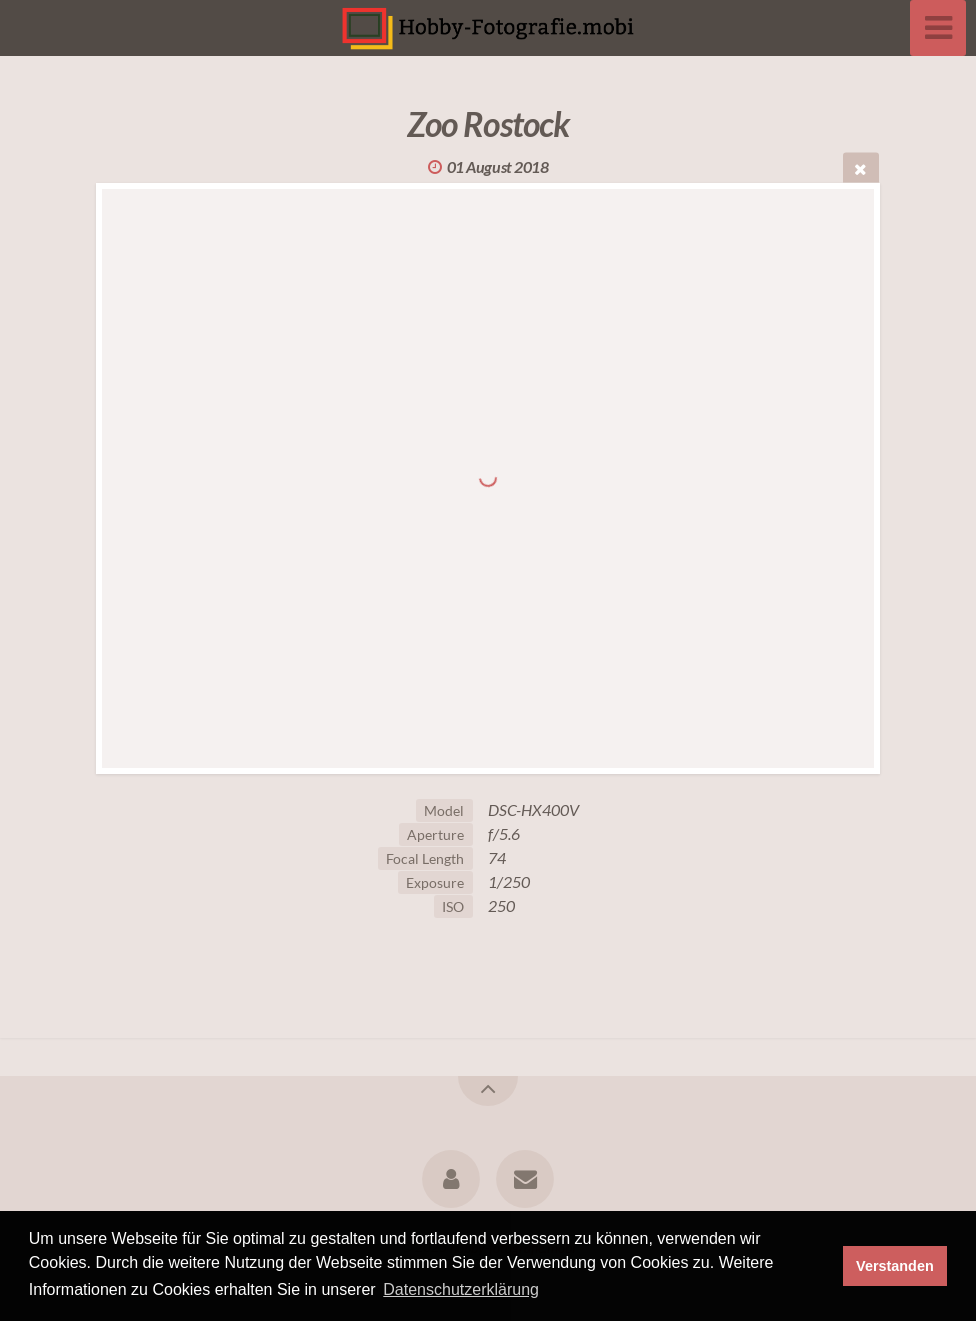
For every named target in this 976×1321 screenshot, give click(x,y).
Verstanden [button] (895, 1266)
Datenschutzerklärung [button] (461, 1289)
